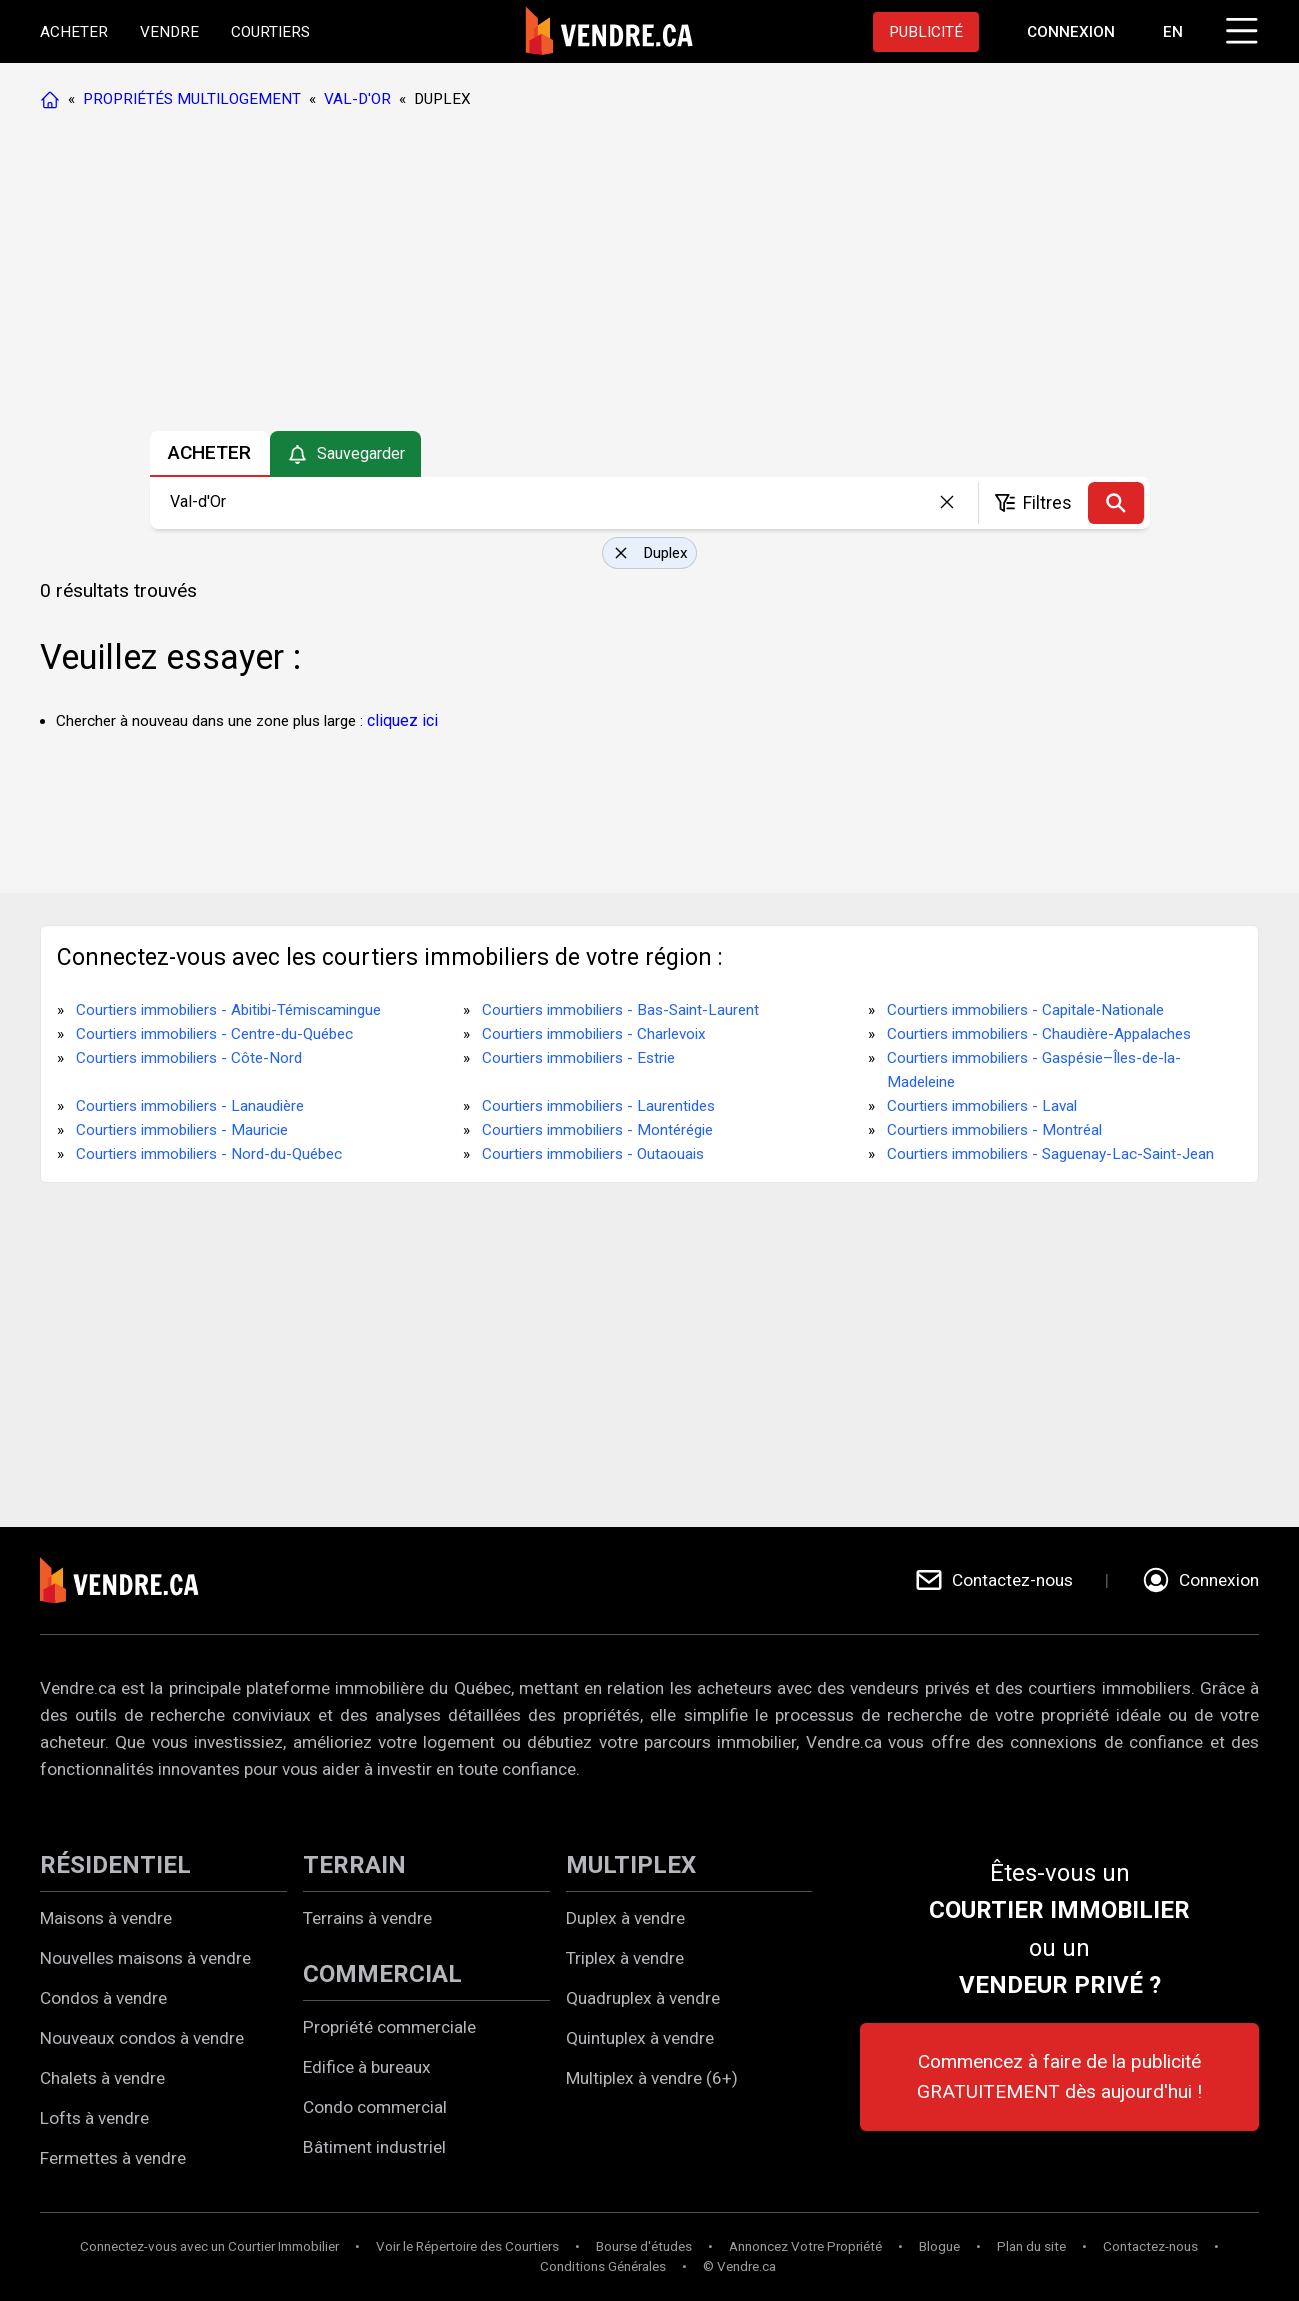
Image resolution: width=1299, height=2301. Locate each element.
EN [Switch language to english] (1173, 32)
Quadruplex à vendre (643, 1998)
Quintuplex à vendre (640, 2038)
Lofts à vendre (94, 2118)
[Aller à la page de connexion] (1071, 32)
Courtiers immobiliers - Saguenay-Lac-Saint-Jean (1050, 1154)
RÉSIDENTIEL (115, 1865)
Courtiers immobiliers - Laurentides (598, 1106)
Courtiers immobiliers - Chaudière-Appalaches (1039, 1034)
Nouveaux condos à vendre (142, 2038)
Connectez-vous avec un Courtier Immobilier (209, 2246)
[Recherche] (1116, 503)
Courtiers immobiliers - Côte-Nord (189, 1058)
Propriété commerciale (389, 2027)
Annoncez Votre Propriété (805, 2246)
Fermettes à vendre (113, 2158)
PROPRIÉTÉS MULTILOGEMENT (192, 99)
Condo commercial (375, 2107)
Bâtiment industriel (374, 2147)
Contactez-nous (1150, 2246)
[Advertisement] (649, 275)
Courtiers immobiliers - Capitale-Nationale (1025, 1010)
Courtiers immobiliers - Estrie (578, 1058)
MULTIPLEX (631, 1865)
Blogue (939, 2246)
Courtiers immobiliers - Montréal (994, 1130)
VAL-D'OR (357, 99)
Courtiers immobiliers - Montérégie (597, 1130)
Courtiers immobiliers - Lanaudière (190, 1106)
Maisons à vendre (106, 1918)
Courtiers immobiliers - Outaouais (593, 1154)
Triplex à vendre (625, 1958)
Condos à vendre (103, 1998)
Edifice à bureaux (367, 2067)
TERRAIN (354, 1865)
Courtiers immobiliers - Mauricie (182, 1130)
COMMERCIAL (382, 1974)
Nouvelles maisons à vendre (145, 1958)
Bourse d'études (644, 2246)
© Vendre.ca (739, 2266)
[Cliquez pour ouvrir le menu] (1239, 28)
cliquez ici (402, 720)
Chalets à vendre (102, 2078)
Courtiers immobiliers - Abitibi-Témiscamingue (228, 1010)
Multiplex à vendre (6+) (652, 2078)
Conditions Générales (603, 2266)
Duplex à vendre (625, 1918)
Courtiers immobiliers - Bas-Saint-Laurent (620, 1010)
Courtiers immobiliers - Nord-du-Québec (209, 1154)
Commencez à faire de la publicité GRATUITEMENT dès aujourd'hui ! (1059, 2076)
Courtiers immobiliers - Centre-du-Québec (214, 1034)
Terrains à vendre (367, 1918)
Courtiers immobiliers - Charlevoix (594, 1034)
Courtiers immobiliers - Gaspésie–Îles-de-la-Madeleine (1034, 1070)
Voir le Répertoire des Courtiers (467, 2246)
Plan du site (1031, 2246)
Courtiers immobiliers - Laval (982, 1106)
